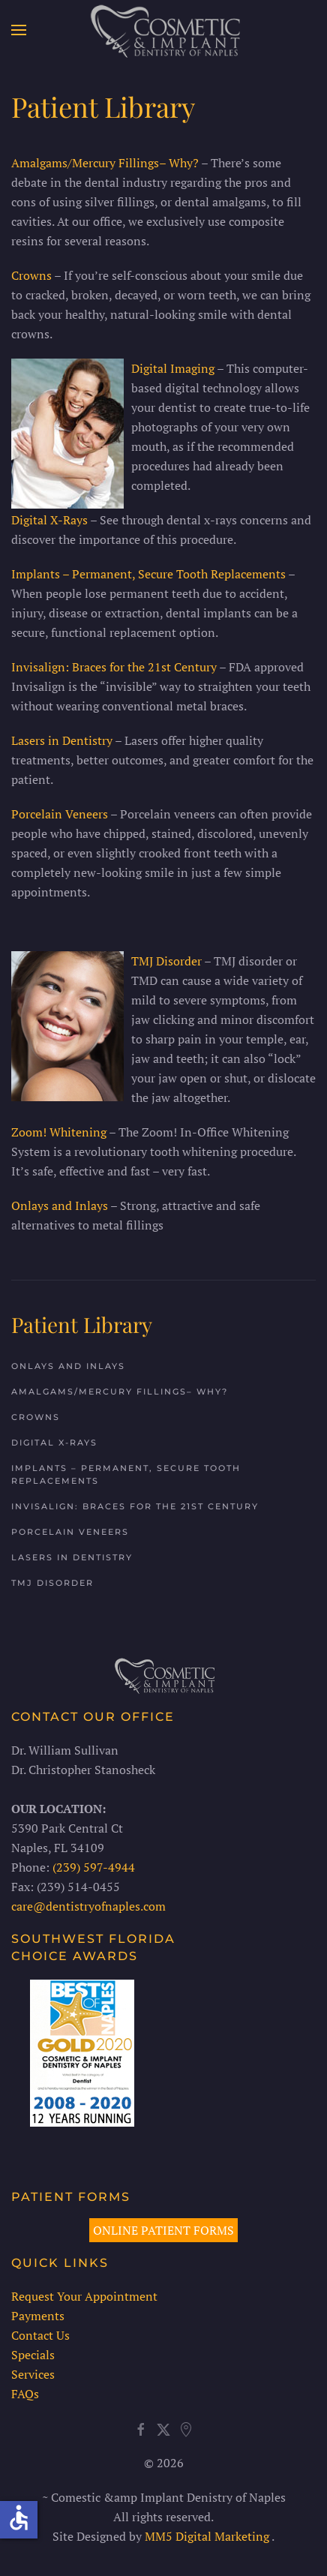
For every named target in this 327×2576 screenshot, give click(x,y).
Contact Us (39, 2335)
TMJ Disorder (166, 961)
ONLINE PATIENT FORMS (162, 2230)
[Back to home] (164, 30)
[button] (18, 30)
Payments (36, 2315)
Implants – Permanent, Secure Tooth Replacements (148, 574)
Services (31, 2374)
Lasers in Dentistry (61, 740)
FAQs (24, 2393)
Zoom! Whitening (58, 1132)
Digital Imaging (172, 368)
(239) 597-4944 (92, 1867)
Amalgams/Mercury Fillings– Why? (105, 163)
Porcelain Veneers (59, 814)
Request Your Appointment (83, 2296)
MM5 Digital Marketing (206, 2536)
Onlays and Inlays (59, 1205)
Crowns (31, 275)
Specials (31, 2354)
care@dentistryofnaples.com (87, 1906)
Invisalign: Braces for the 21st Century (114, 667)
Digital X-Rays (49, 520)
